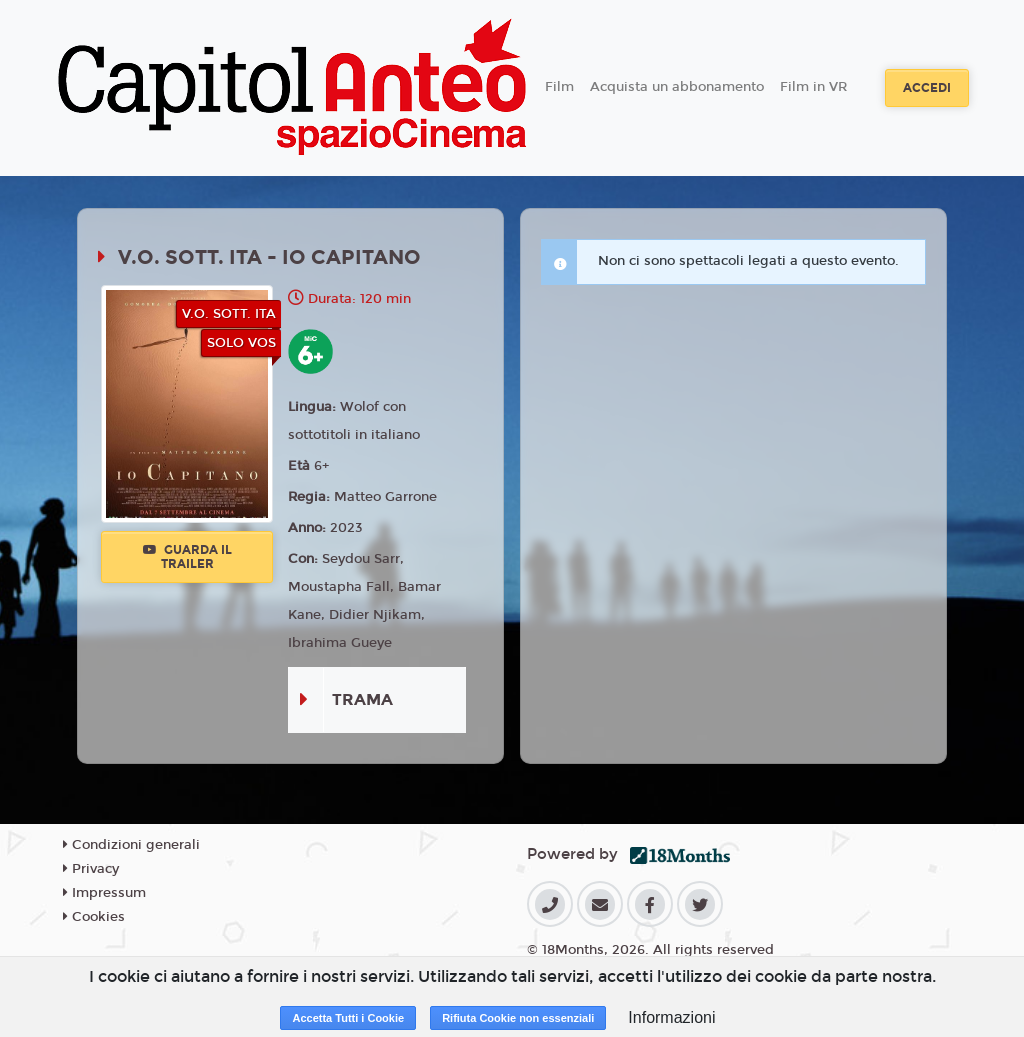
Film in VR (813, 87)
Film (559, 87)
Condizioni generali (131, 845)
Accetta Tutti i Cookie (348, 1018)
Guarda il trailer (187, 557)
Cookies (94, 917)
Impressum (104, 893)
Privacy (91, 869)
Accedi (927, 88)
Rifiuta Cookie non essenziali (518, 1018)
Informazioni (671, 1017)
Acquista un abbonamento (677, 87)
